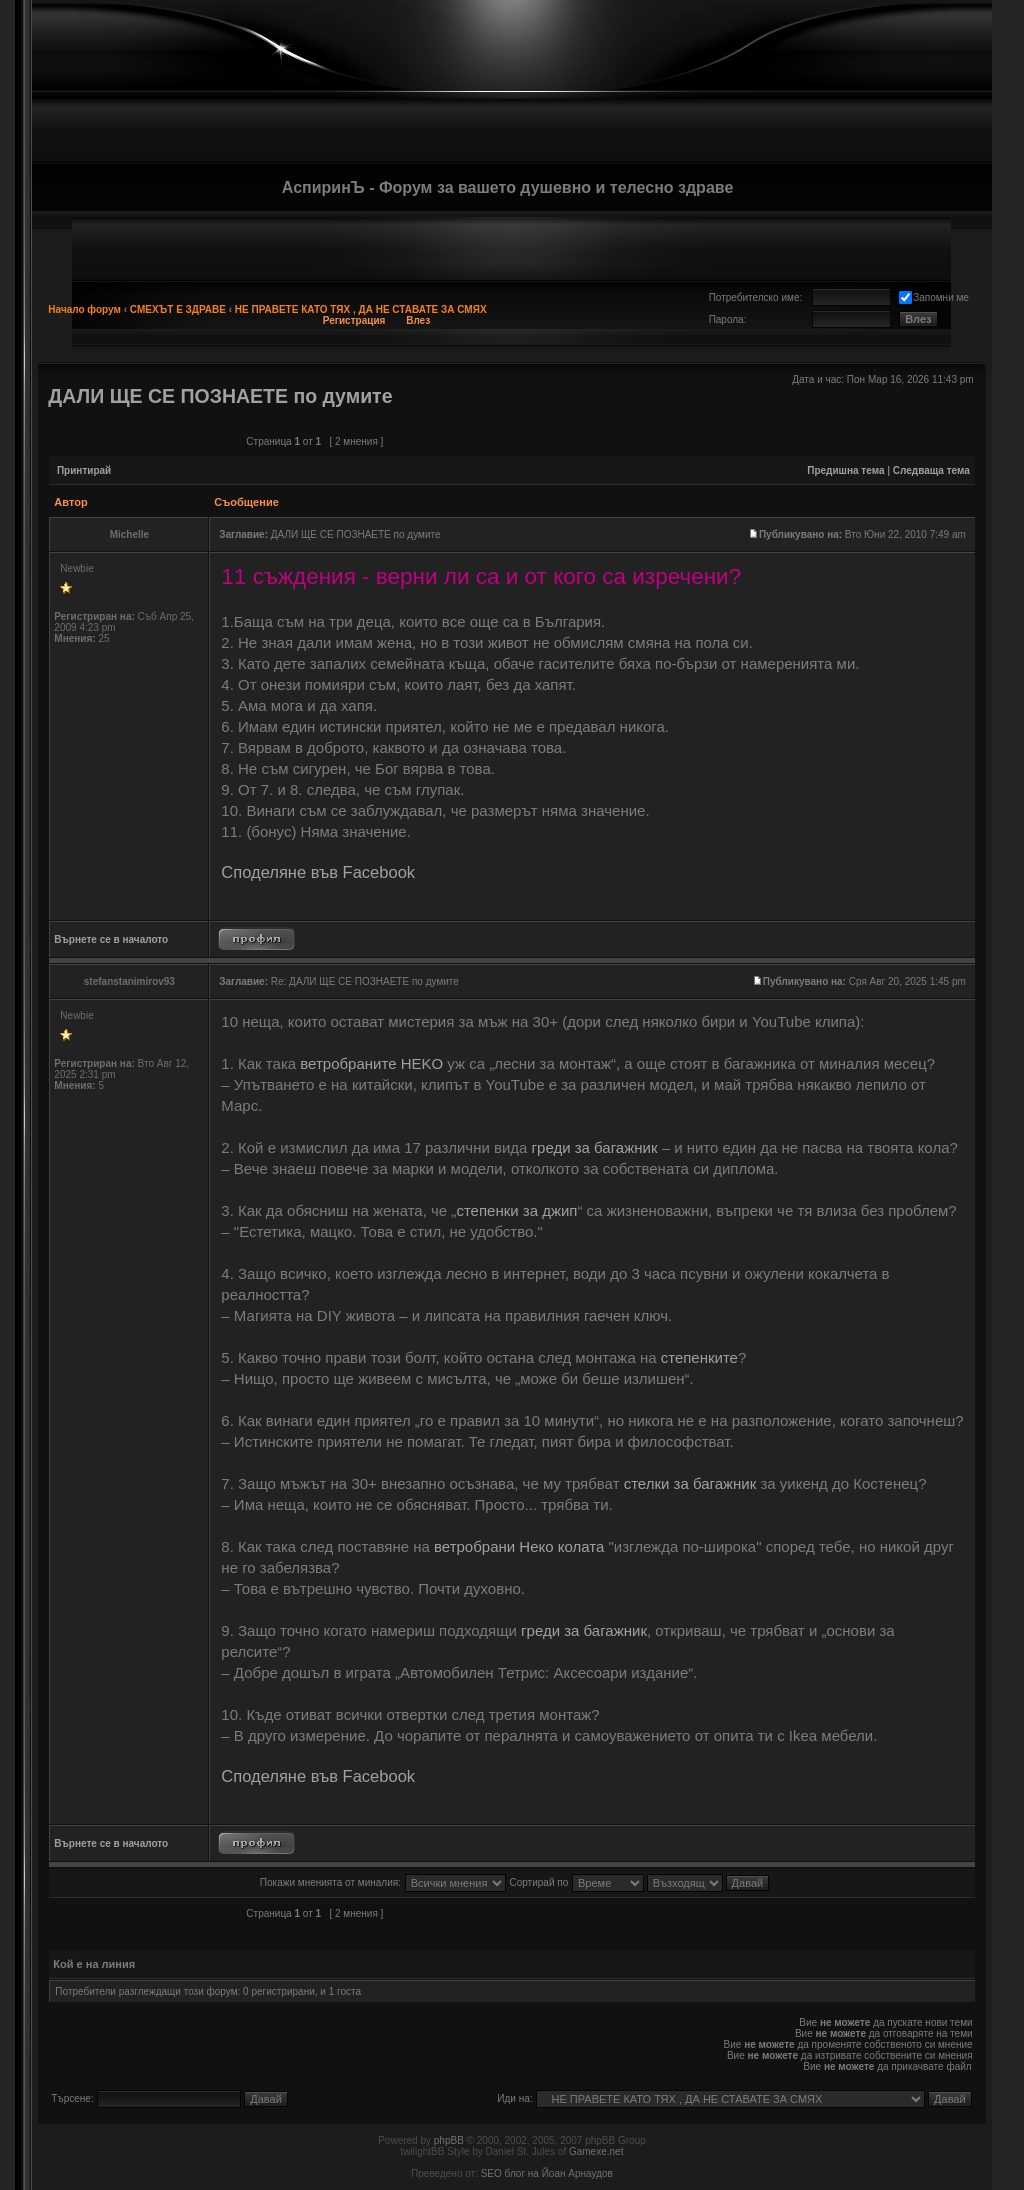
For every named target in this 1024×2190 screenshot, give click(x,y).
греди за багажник (595, 1147)
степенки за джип (516, 1210)
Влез (418, 320)
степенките (699, 1357)
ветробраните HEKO (371, 1063)
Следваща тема (931, 470)
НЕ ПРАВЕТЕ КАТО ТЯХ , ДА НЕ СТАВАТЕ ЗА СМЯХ (361, 309)
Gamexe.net (596, 2151)
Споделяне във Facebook (318, 872)
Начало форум (84, 309)
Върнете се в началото (111, 939)
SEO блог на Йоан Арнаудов (547, 2173)
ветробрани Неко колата (519, 1546)
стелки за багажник (690, 1483)
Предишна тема (845, 470)
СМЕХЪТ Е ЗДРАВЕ (178, 309)
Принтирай (84, 470)
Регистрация (354, 320)
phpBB (449, 2140)
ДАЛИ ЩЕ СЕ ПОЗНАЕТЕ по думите (220, 396)
